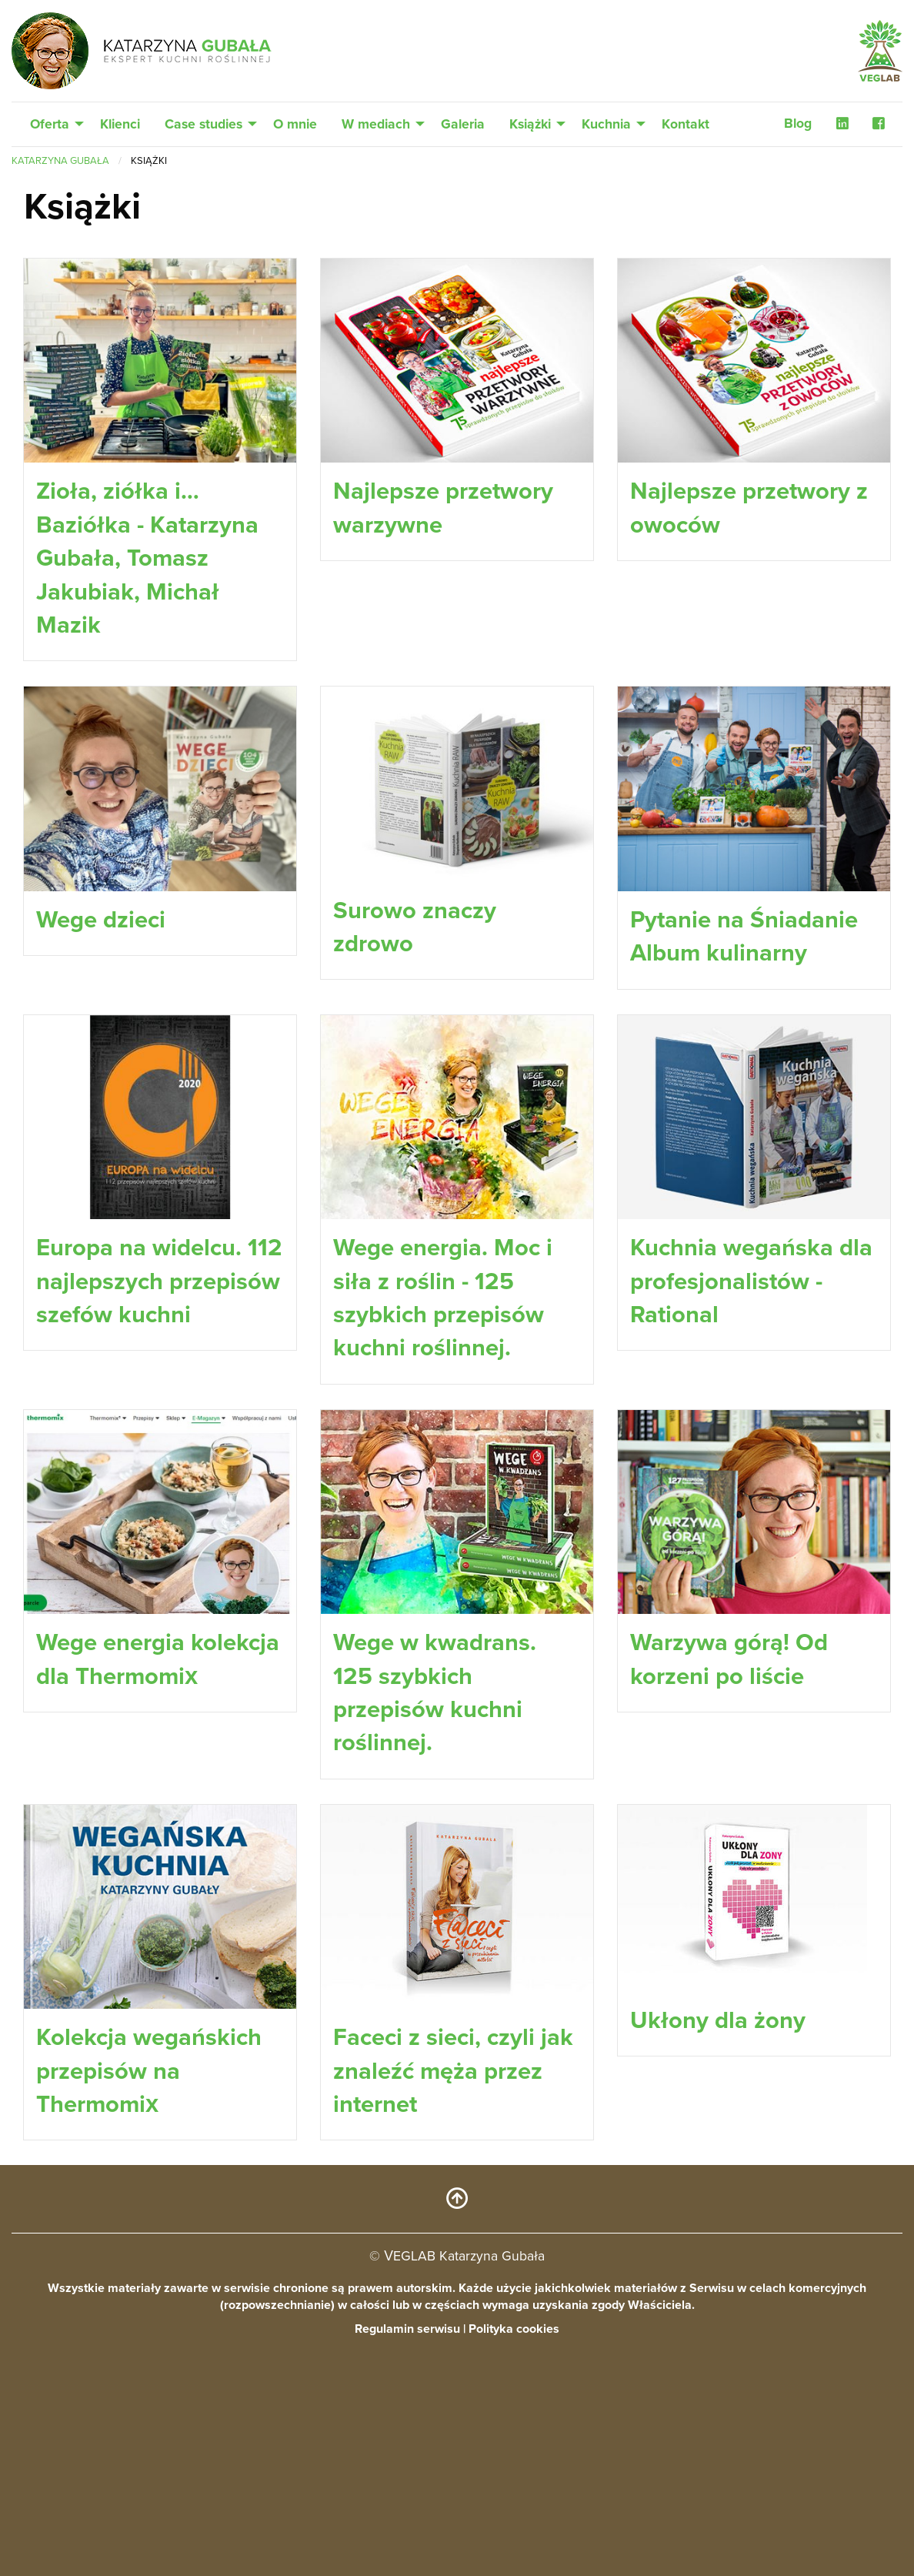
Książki (530, 124)
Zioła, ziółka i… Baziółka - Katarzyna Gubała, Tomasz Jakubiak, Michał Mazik (147, 558)
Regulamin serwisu (407, 2560)
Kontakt (685, 124)
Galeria (463, 124)
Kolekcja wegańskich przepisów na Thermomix (149, 2236)
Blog (798, 123)
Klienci (120, 124)
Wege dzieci (100, 919)
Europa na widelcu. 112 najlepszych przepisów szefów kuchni (159, 1380)
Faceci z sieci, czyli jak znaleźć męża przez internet (453, 2236)
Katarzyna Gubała (60, 161)
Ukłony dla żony (718, 2186)
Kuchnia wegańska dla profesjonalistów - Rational (751, 1380)
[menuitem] (53, 124)
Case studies (203, 124)
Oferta (49, 124)
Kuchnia (606, 124)
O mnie (295, 124)
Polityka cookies (514, 2560)
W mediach (376, 124)
